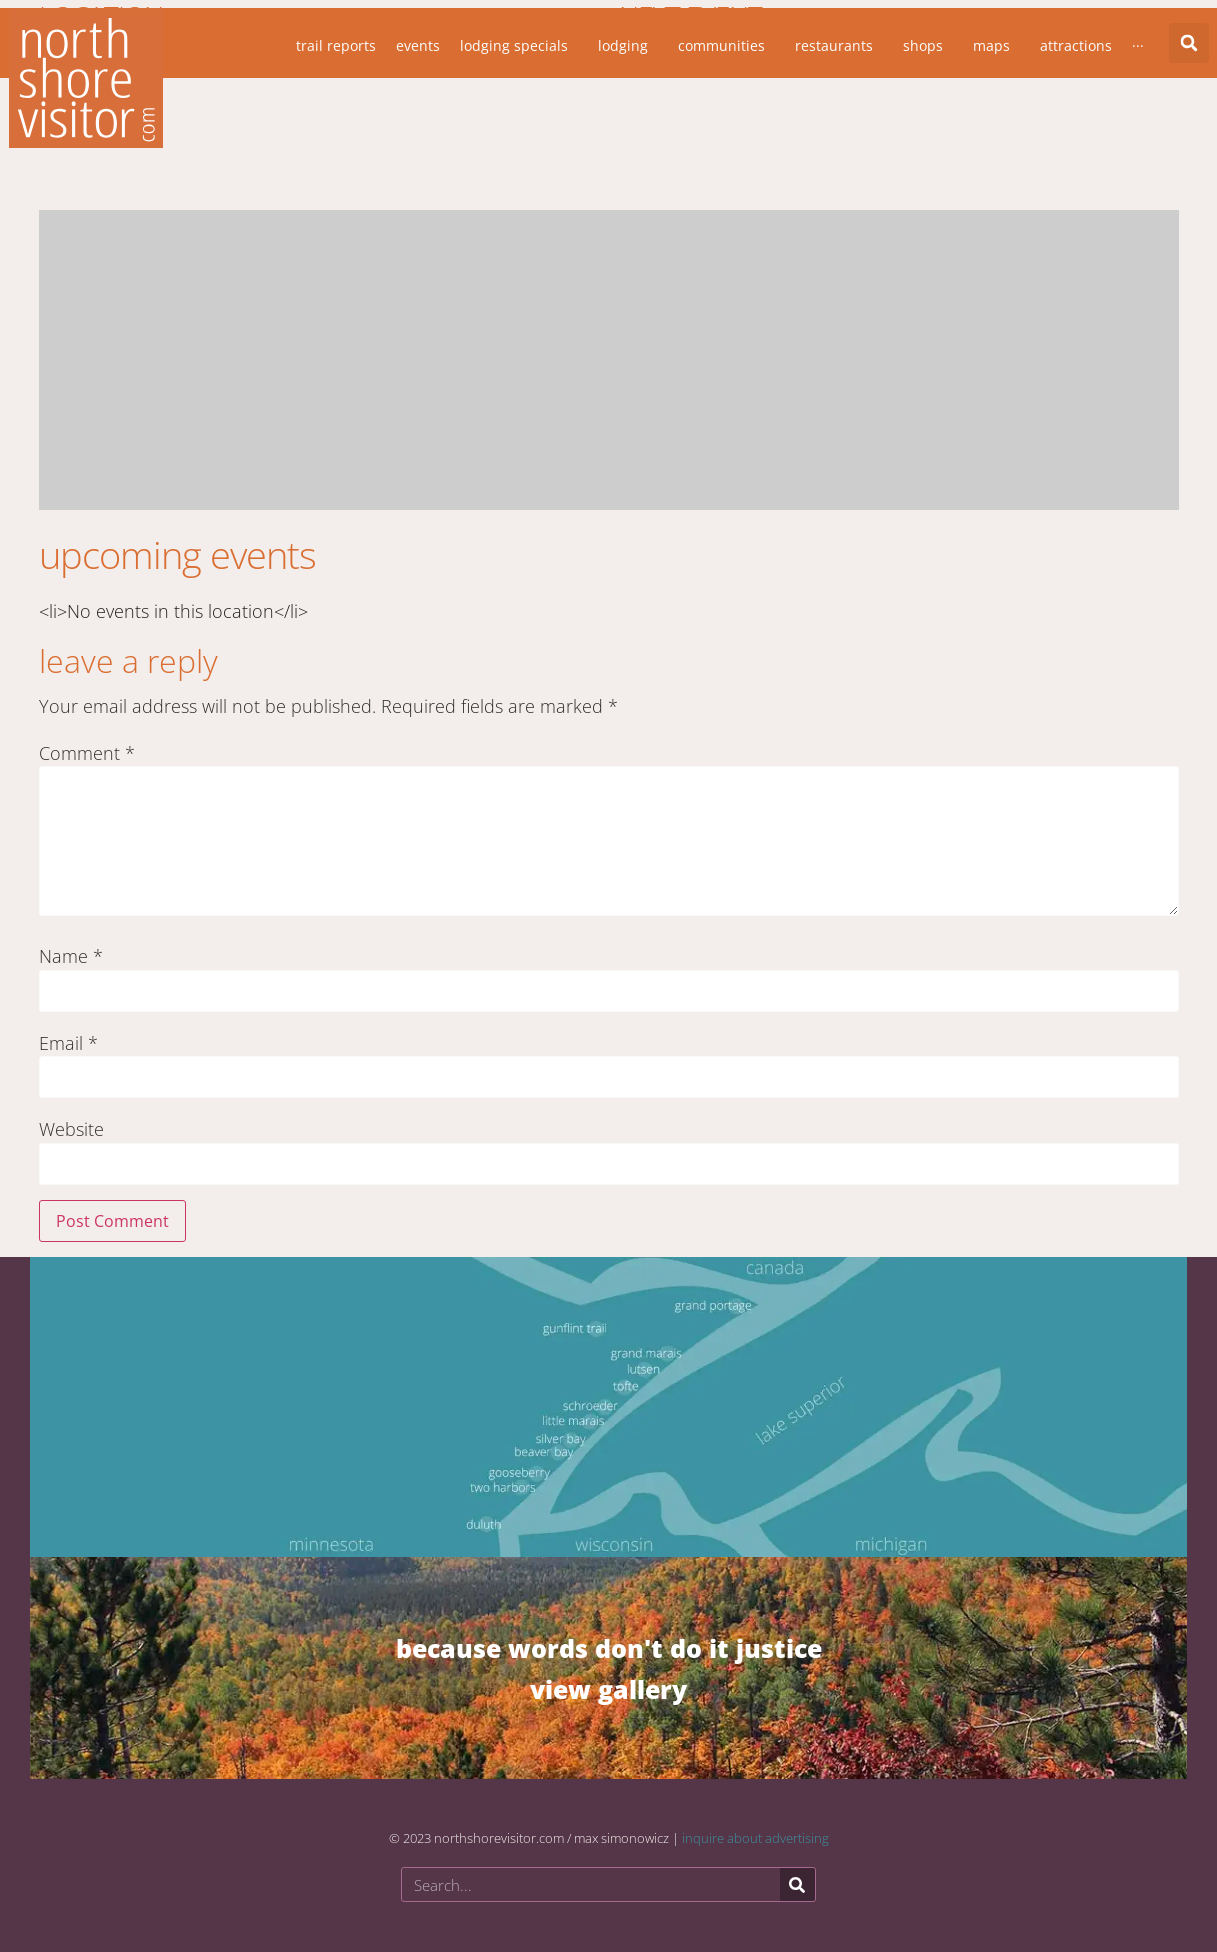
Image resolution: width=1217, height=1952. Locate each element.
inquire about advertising (755, 1838)
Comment (87, 753)
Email (68, 1043)
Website (71, 1129)
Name (71, 956)
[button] (1189, 43)
